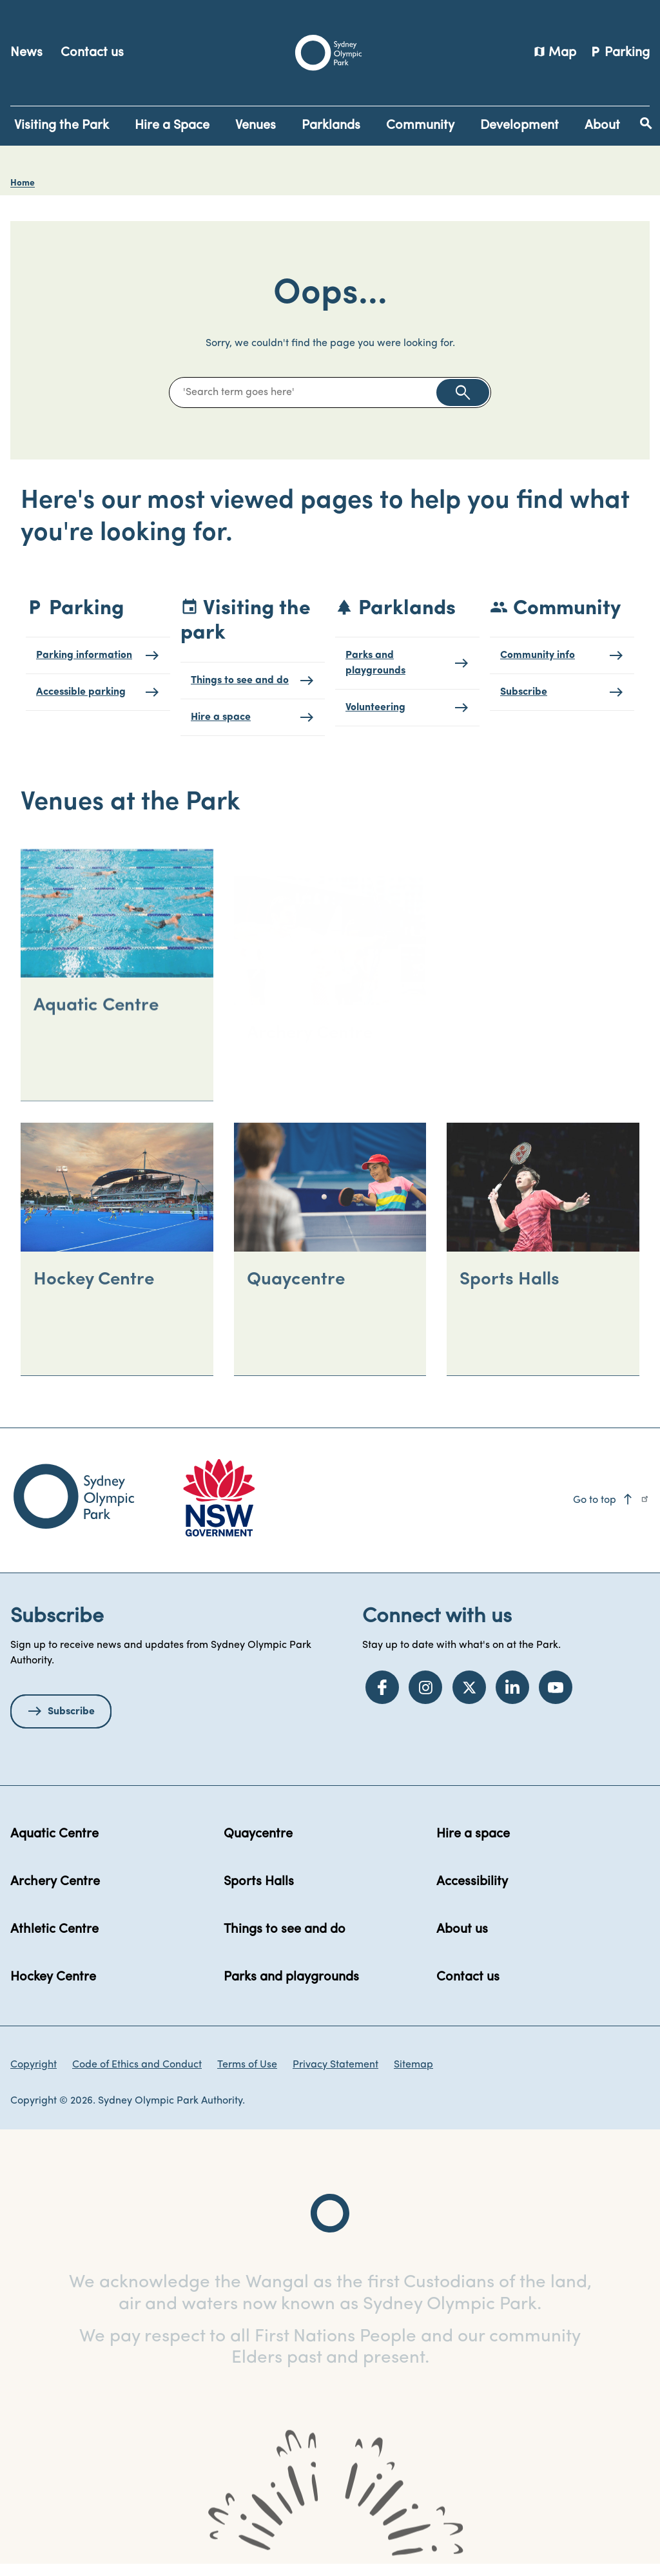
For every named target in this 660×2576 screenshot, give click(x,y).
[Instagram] (425, 1698)
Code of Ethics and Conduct (137, 2076)
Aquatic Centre (54, 1845)
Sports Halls (259, 1892)
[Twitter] (469, 1698)
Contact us (92, 52)
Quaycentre (258, 1845)
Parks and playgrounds (291, 1988)
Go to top (603, 1511)
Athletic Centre (54, 1940)
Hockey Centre (53, 1988)
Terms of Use (247, 2076)
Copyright (33, 2076)
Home (22, 183)
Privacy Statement (335, 2076)
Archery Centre (55, 1892)
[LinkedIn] (512, 1698)
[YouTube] (555, 1698)
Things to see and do (284, 1940)
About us (462, 1940)
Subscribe (71, 1723)
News (26, 52)
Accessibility (472, 1892)
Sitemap (413, 2076)
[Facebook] (382, 1698)
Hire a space (473, 1845)
